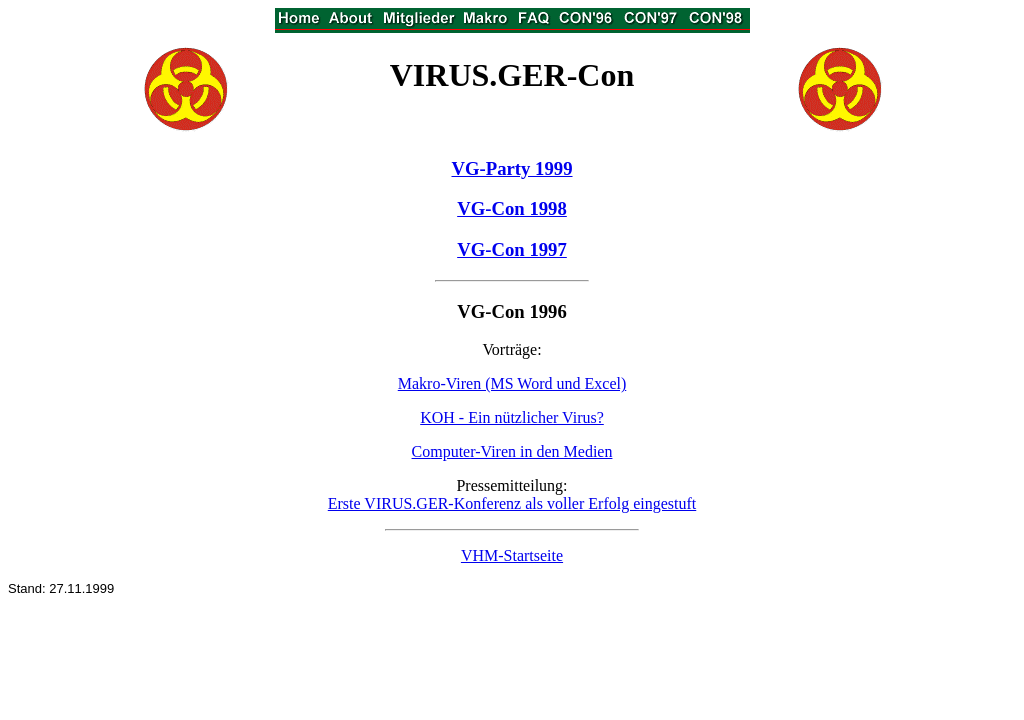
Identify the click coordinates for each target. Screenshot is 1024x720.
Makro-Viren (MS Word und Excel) (512, 383)
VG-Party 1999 (511, 168)
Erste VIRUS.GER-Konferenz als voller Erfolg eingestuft (512, 503)
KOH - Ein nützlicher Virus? (512, 417)
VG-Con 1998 (512, 208)
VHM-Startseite (512, 555)
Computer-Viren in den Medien (512, 451)
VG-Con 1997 (512, 249)
